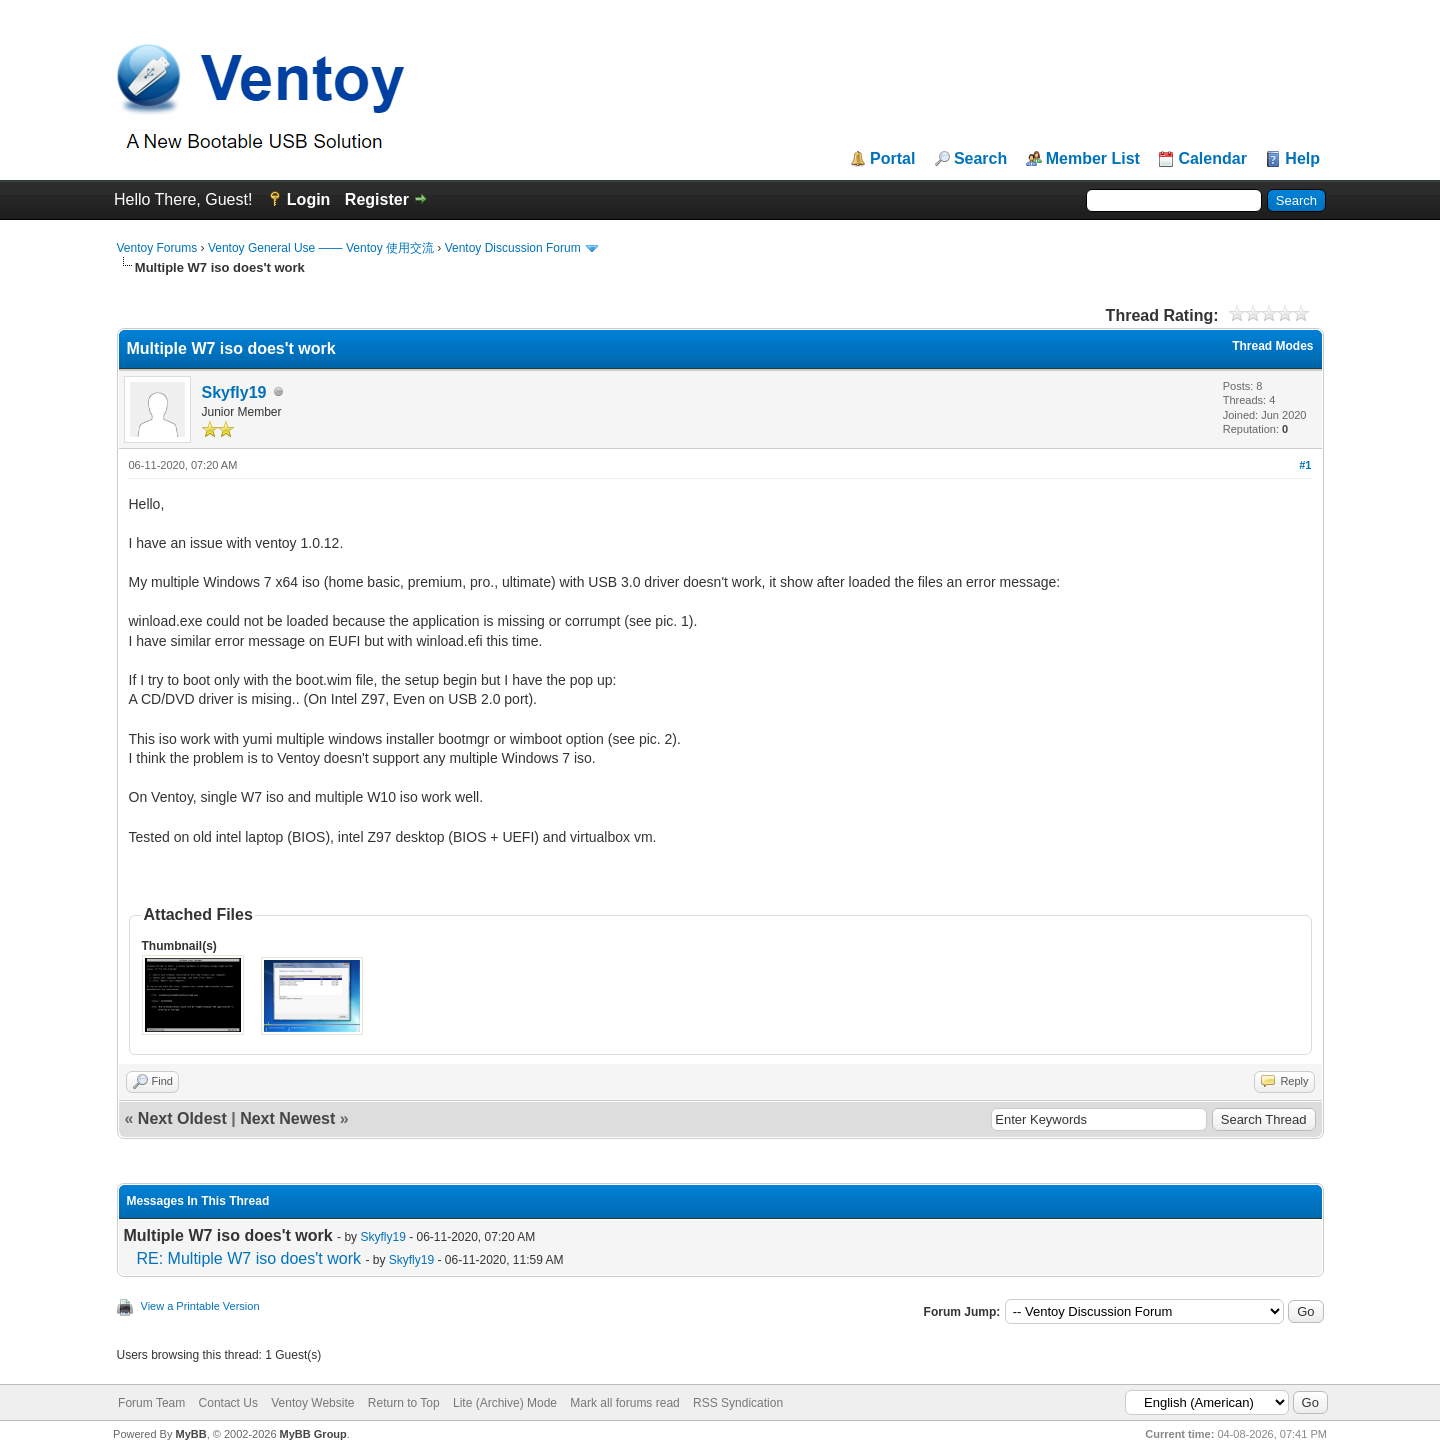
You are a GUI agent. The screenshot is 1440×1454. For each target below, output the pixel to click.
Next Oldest (182, 1118)
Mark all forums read (624, 1403)
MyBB (190, 1434)
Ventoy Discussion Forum (513, 248)
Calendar (1212, 159)
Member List (1093, 159)
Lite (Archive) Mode (505, 1403)
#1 (1305, 465)
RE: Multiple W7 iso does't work (249, 1258)
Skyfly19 (234, 392)
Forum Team (151, 1403)
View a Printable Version (200, 1306)
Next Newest (287, 1118)
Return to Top (404, 1403)
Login (309, 199)
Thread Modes (1272, 346)
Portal (892, 159)
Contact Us (228, 1403)
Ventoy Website (312, 1403)
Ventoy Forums (157, 248)
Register (377, 199)
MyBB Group (313, 1434)
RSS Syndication (738, 1403)
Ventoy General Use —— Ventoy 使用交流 (321, 248)
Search (980, 159)
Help (1302, 159)
